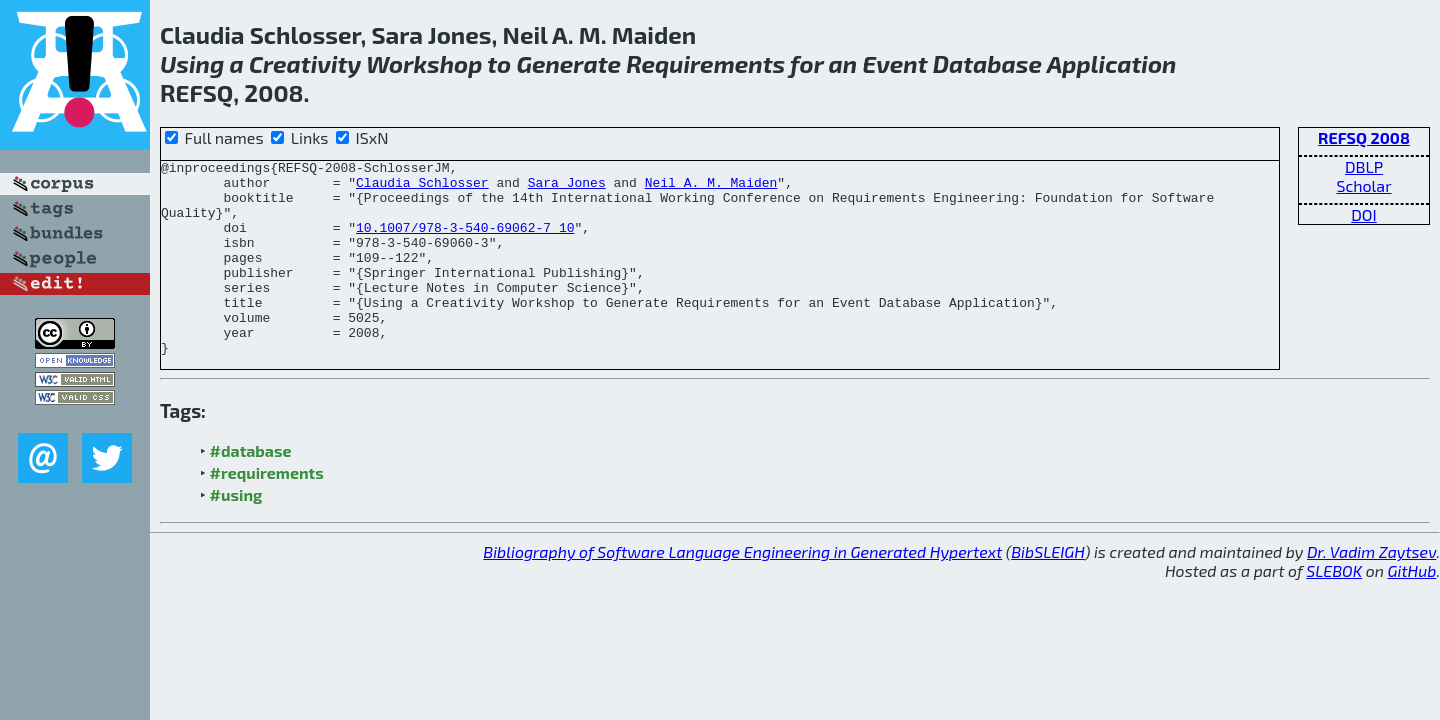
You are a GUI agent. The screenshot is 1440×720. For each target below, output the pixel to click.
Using (192, 63)
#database (251, 489)
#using (236, 533)
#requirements (267, 511)
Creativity (305, 63)
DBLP (1364, 166)
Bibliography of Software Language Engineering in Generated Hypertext (742, 590)
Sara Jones (567, 188)
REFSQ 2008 (1364, 137)
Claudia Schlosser (422, 188)
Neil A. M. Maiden (711, 188)
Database (987, 63)
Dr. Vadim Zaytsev (1371, 590)
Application (1112, 63)
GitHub (1412, 609)
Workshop (424, 63)
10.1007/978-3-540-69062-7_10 (465, 242)
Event (894, 63)
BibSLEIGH (1047, 590)
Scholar (1363, 185)
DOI (1364, 214)
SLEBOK (1334, 609)
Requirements (705, 63)
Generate (568, 63)
